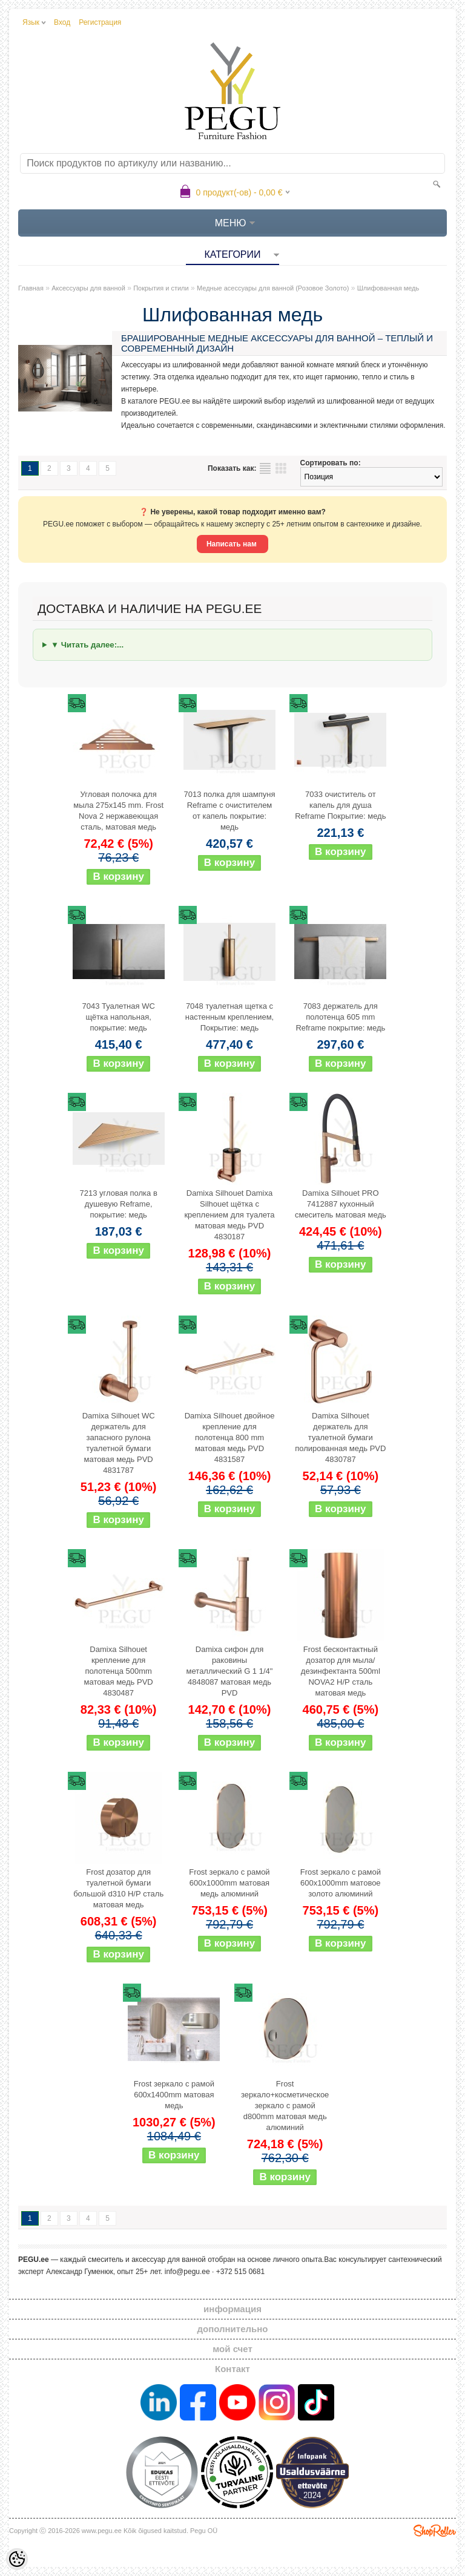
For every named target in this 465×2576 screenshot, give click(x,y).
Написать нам (232, 544)
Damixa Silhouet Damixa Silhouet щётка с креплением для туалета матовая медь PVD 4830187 (229, 1214)
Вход (62, 22)
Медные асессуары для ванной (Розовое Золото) (273, 288)
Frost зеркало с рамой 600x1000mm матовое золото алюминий (340, 1882)
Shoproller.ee (435, 2531)
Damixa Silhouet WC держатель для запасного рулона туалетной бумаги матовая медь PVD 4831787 (118, 1443)
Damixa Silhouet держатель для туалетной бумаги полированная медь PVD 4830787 (340, 1437)
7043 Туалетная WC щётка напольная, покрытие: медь (118, 1016)
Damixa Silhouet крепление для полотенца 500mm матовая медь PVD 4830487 (118, 1671)
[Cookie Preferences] (17, 2559)
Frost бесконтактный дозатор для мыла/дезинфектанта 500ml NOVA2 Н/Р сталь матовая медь (340, 1671)
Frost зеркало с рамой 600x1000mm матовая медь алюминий (229, 1882)
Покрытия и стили (161, 288)
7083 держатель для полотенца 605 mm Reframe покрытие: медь (340, 1016)
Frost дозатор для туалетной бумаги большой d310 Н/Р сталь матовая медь (118, 1888)
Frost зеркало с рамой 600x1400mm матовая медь (174, 2094)
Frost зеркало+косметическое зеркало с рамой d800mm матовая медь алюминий (285, 2105)
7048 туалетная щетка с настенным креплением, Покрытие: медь (229, 1016)
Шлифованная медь (388, 288)
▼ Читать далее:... (87, 644)
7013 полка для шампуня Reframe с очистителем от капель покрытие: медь (229, 810)
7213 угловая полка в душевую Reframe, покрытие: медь (118, 1203)
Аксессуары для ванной (88, 288)
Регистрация (100, 22)
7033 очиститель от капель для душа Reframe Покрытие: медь (340, 805)
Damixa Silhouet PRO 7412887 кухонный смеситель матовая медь (340, 1203)
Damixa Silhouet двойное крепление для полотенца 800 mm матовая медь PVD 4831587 (230, 1437)
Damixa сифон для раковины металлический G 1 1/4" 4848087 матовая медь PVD (229, 1671)
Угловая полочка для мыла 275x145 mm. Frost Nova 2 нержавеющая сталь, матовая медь (118, 810)
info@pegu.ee (187, 2271)
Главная (31, 288)
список (265, 468)
